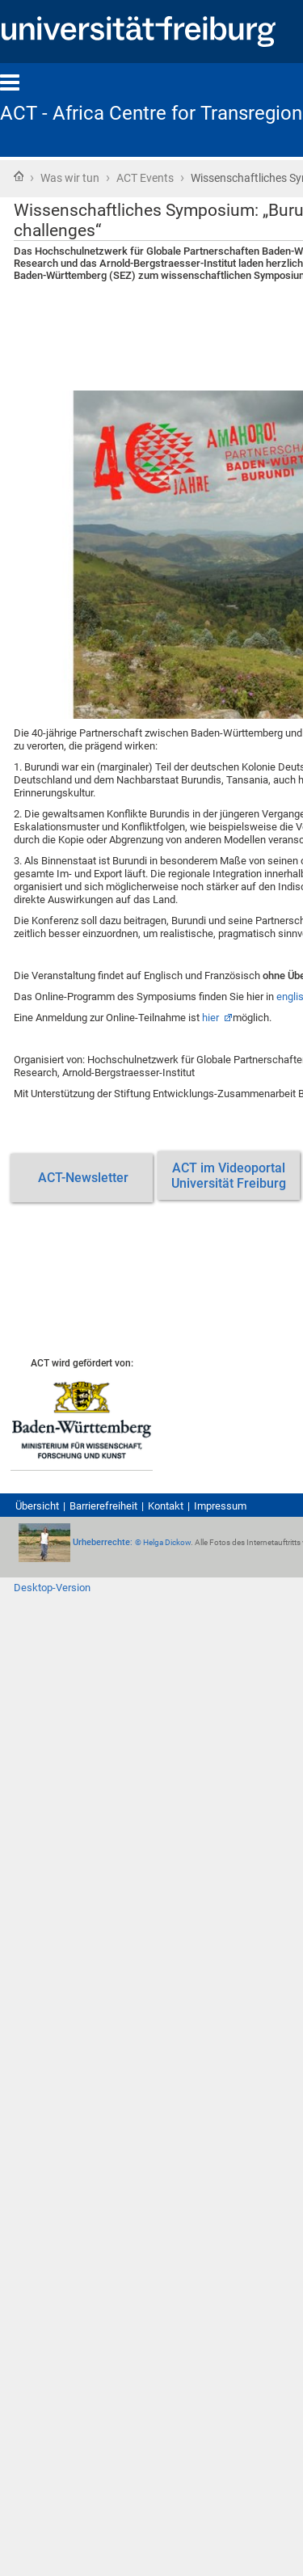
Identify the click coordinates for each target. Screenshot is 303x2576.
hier (211, 1017)
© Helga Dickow (163, 1542)
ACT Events (145, 177)
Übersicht (37, 1506)
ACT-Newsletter (81, 1177)
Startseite (18, 176)
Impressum (220, 1506)
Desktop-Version (52, 1587)
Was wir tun (69, 177)
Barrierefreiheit (103, 1506)
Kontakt (165, 1506)
